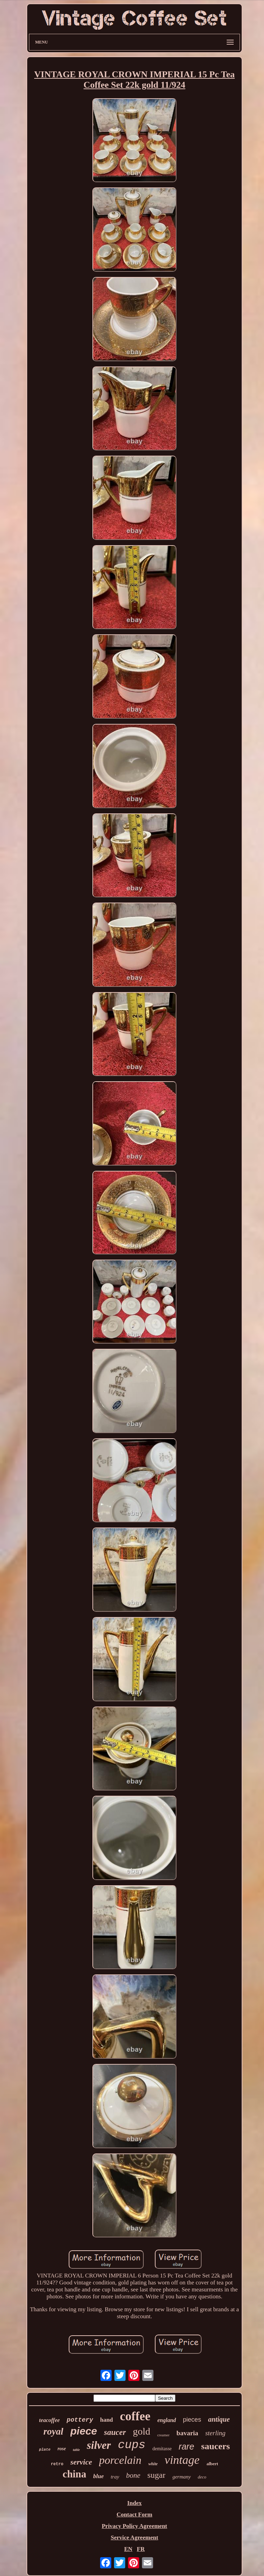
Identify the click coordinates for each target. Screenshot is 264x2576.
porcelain (120, 2460)
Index (134, 2503)
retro (57, 2464)
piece (83, 2431)
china (74, 2474)
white (153, 2463)
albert (212, 2463)
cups (131, 2445)
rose (62, 2448)
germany (181, 2477)
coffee (135, 2416)
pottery (80, 2419)
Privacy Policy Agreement (134, 2526)
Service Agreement (134, 2537)
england (166, 2420)
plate (45, 2449)
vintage (182, 2459)
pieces (192, 2419)
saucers (215, 2446)
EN (128, 2549)
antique (219, 2419)
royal (53, 2431)
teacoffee (49, 2420)
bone (133, 2475)
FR (141, 2549)
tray (115, 2477)
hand (106, 2419)
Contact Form (134, 2514)
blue (98, 2476)
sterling (215, 2433)
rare (186, 2446)
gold (141, 2431)
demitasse (162, 2448)
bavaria (187, 2433)
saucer (115, 2432)
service (81, 2462)
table (76, 2450)
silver (99, 2445)
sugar (156, 2475)
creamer (163, 2435)
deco (202, 2477)
